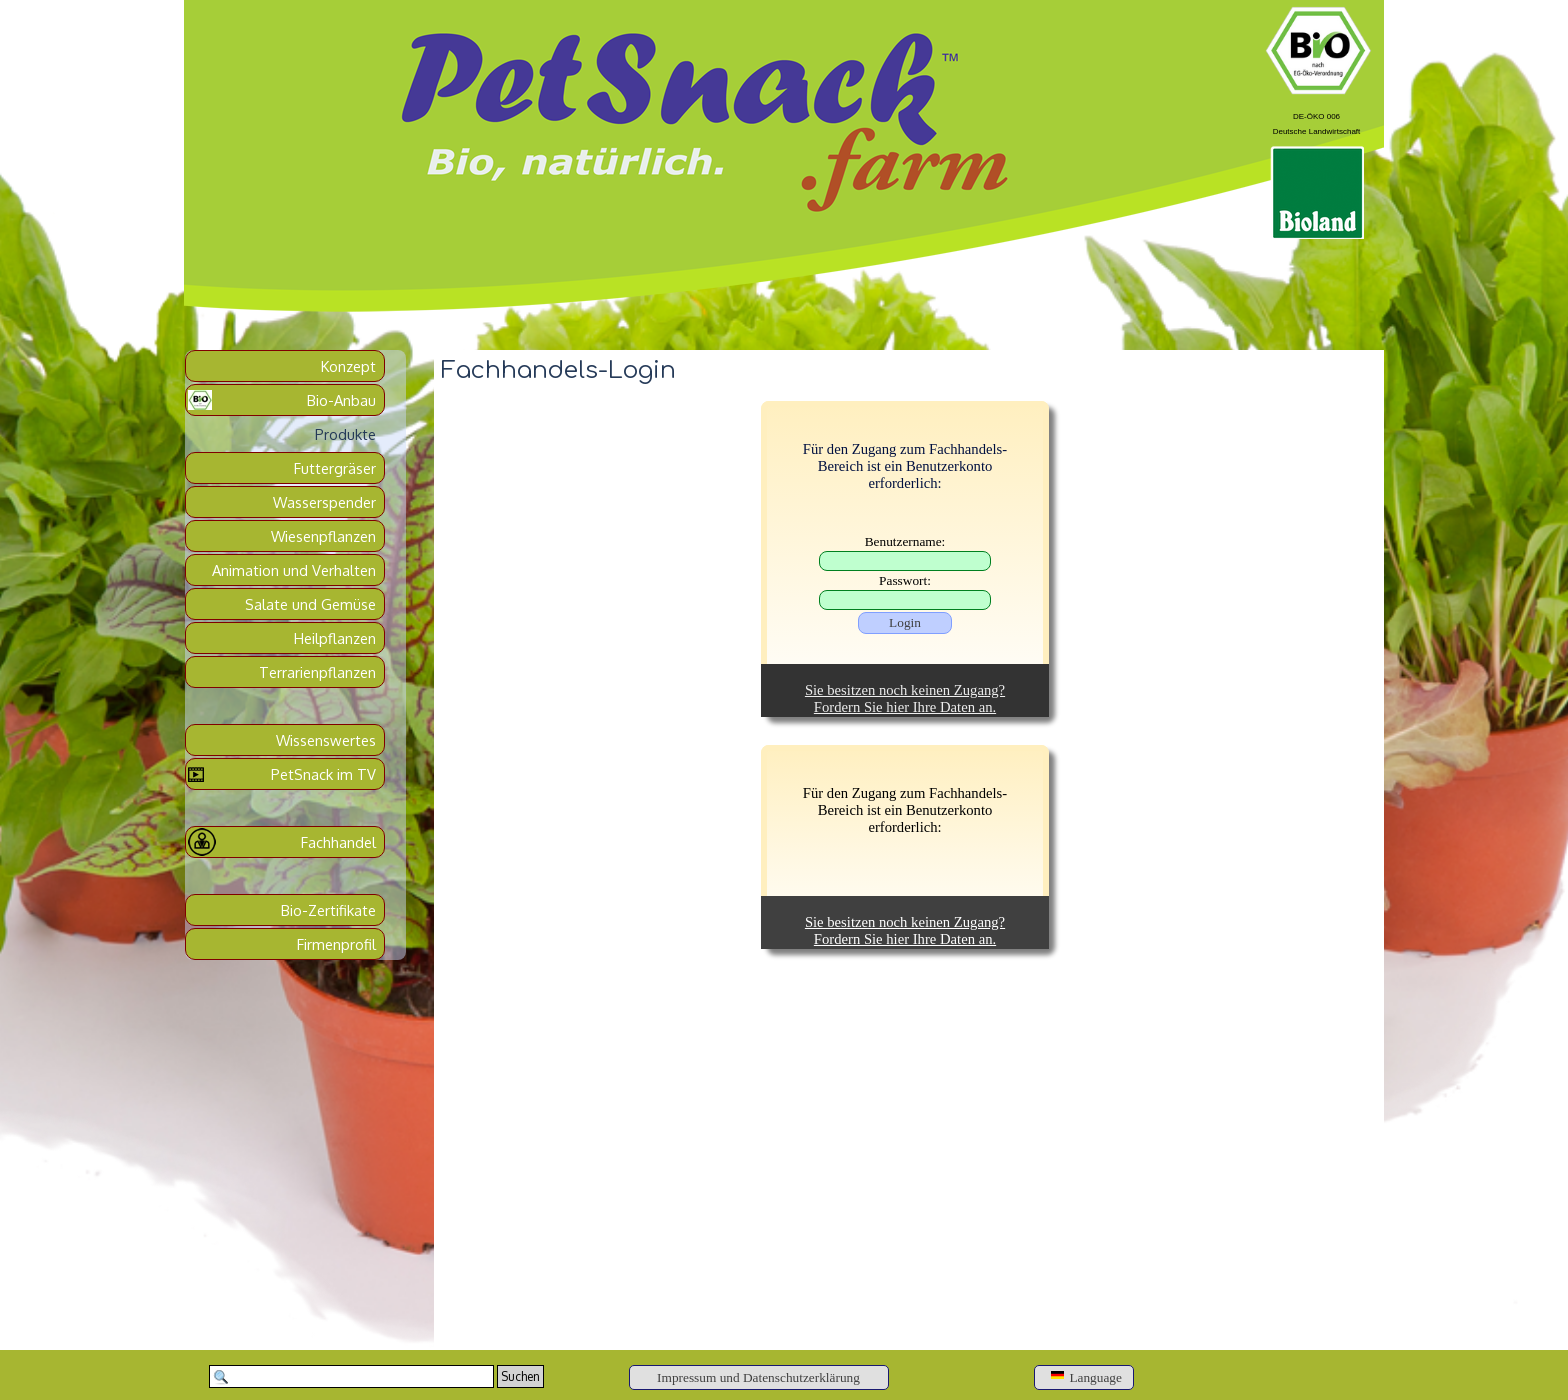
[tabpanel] (1316, 121)
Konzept (348, 366)
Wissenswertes (326, 740)
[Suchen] (351, 1376)
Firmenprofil (336, 944)
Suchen (520, 1376)
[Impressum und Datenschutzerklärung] (759, 1377)
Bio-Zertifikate (328, 910)
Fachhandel (338, 842)
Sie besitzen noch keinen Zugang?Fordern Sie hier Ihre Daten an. (905, 698)
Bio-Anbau (341, 400)
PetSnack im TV (323, 774)
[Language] (1084, 1377)
